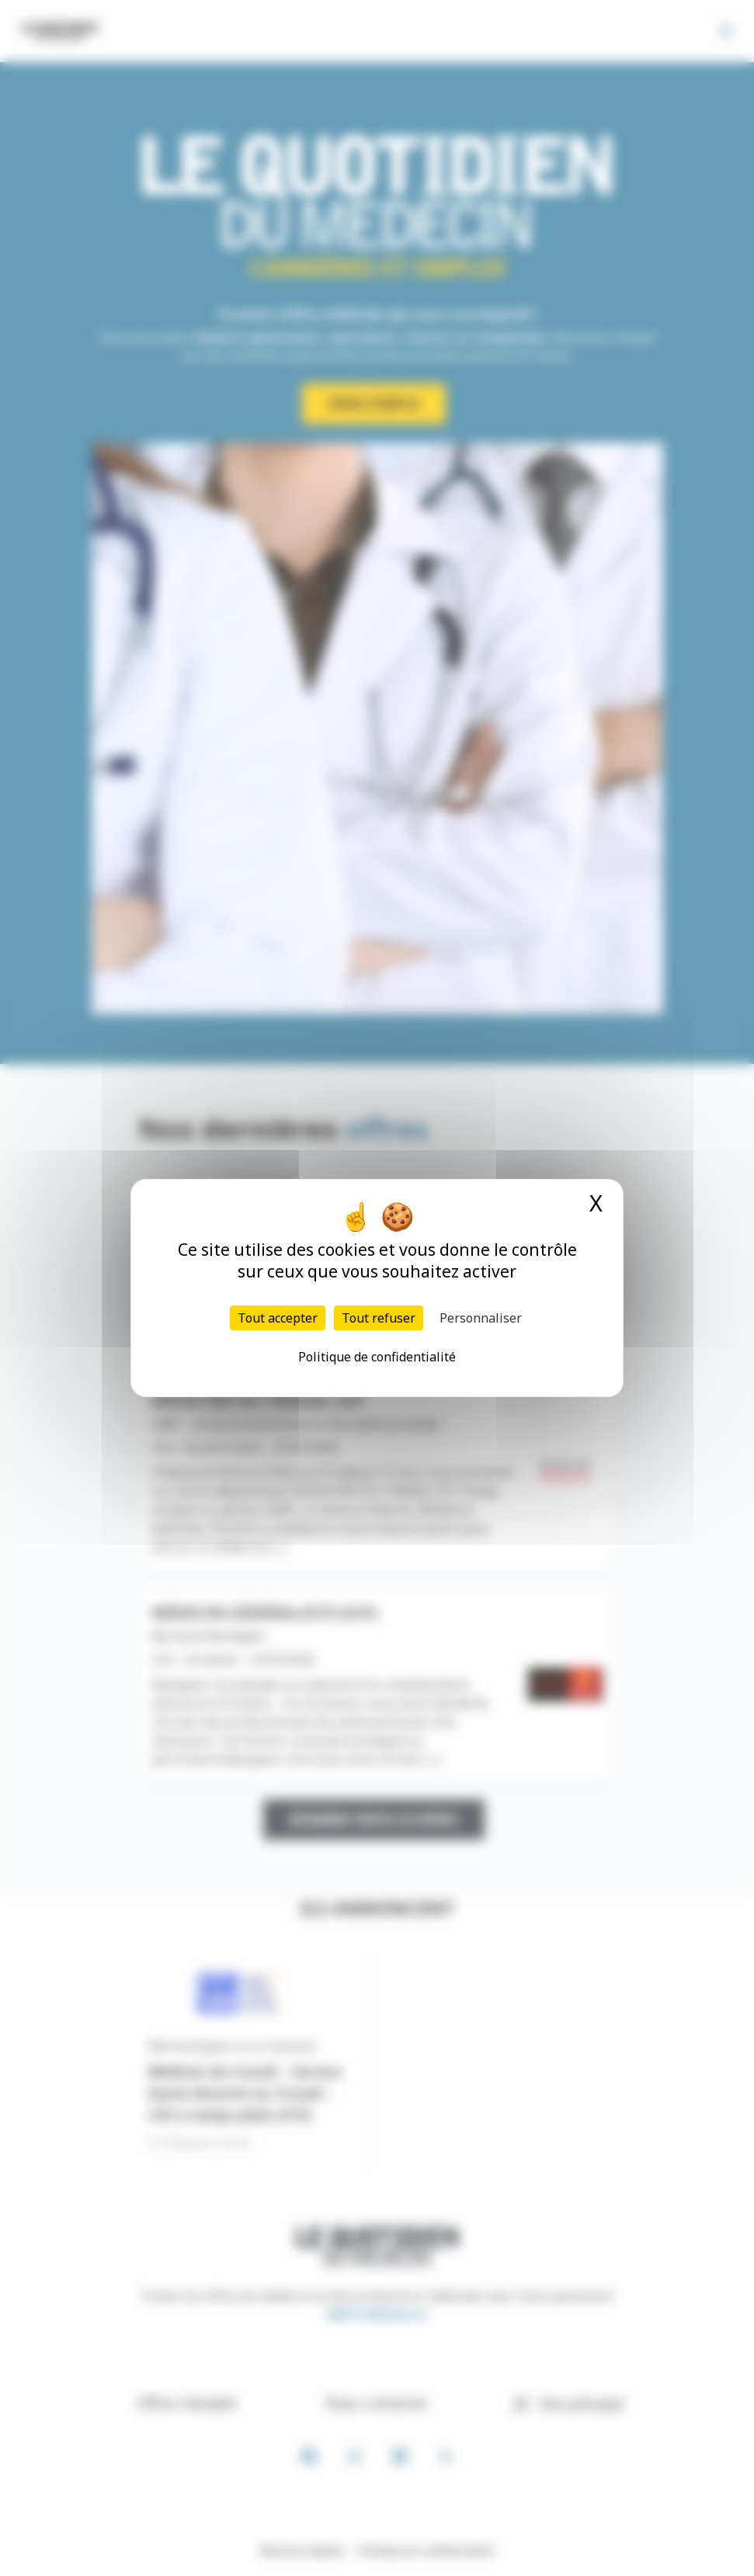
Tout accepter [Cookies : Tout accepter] (278, 1317)
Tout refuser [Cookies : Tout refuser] (378, 1317)
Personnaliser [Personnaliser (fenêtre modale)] (481, 1317)
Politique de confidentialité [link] (377, 1356)
